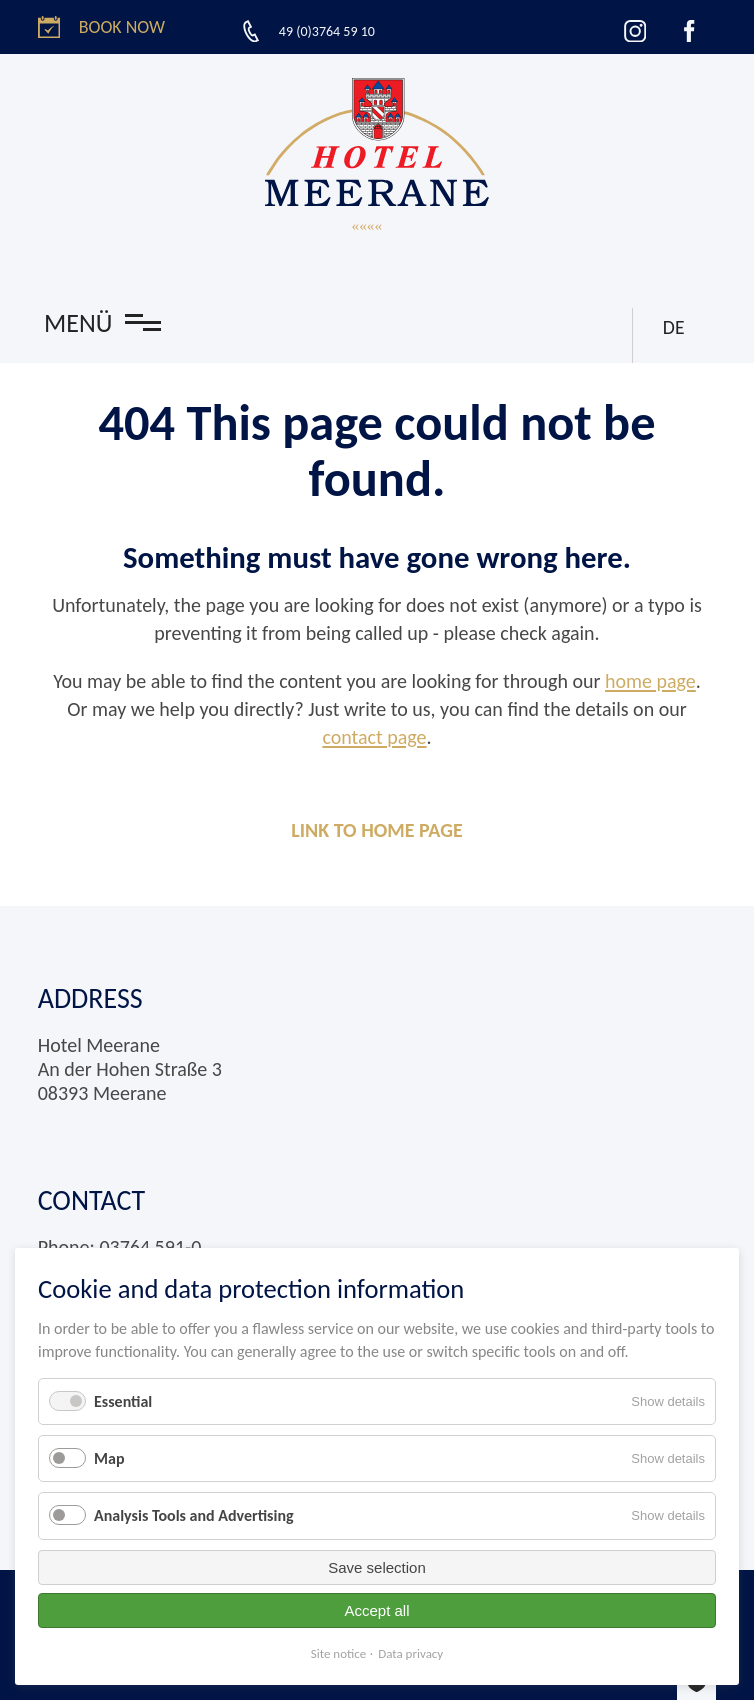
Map (109, 1458)
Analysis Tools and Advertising (194, 1515)
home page (650, 681)
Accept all (376, 1610)
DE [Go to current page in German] (673, 327)
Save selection (377, 1567)
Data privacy (410, 1653)
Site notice (338, 1653)
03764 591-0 (150, 1247)
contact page (374, 737)
